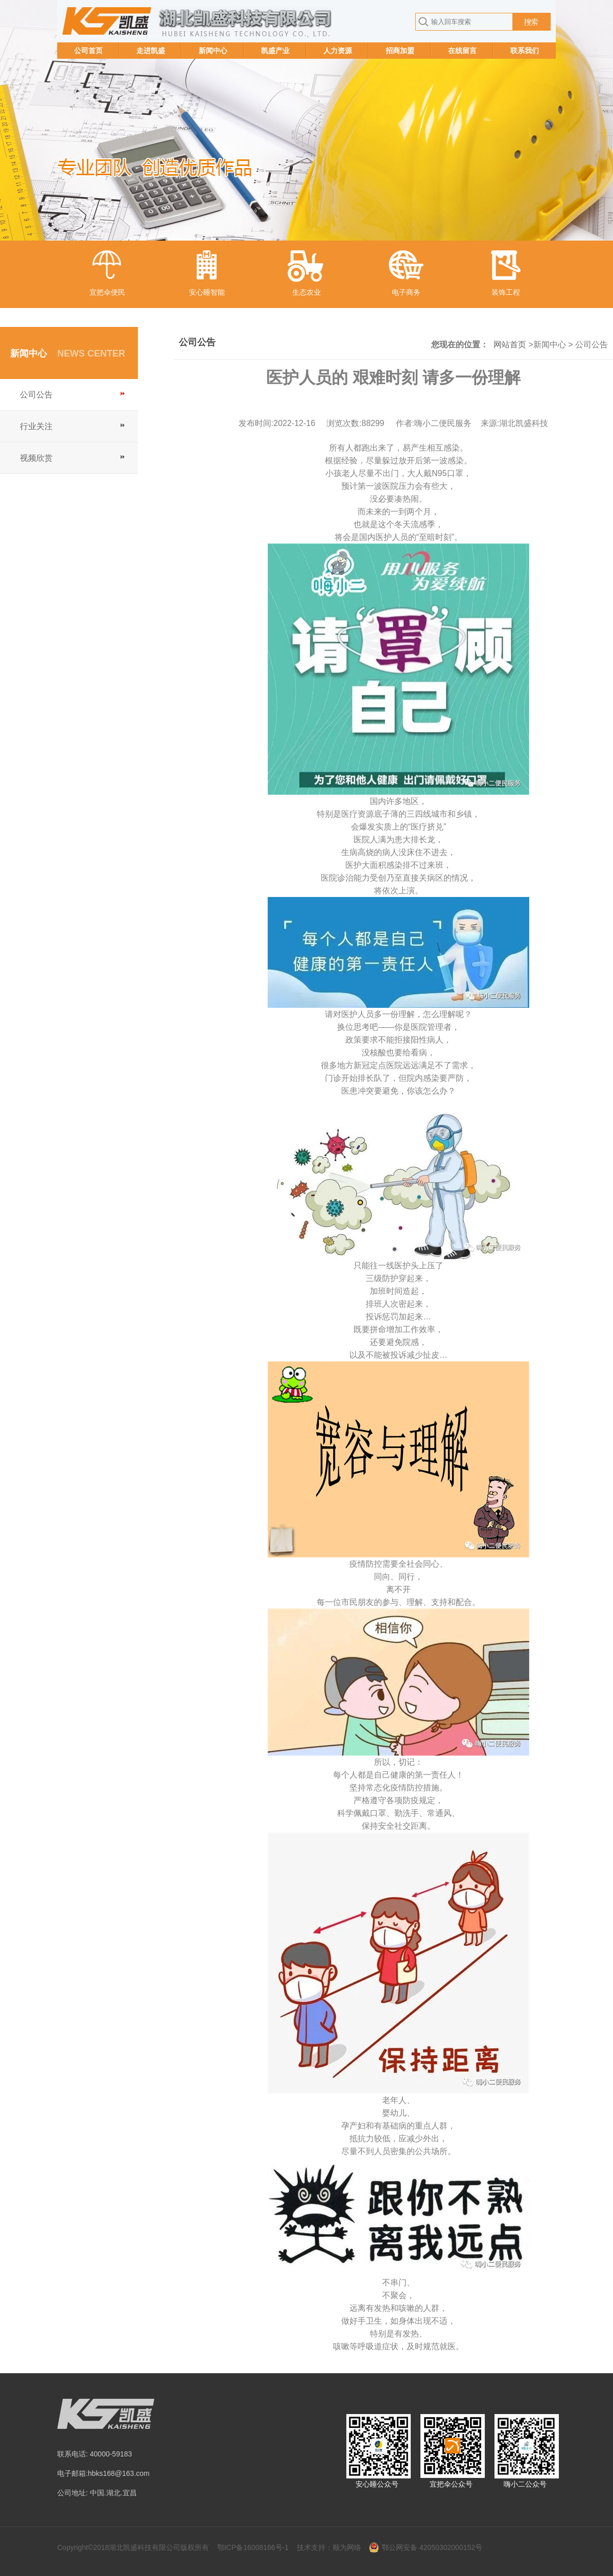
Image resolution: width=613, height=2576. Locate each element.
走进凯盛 (150, 50)
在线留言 (462, 50)
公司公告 (36, 394)
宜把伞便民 (107, 292)
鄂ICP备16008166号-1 (253, 2547)
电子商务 (406, 292)
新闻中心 (213, 50)
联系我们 (524, 50)
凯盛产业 (275, 50)
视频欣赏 (36, 458)
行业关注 (36, 426)
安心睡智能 (207, 292)
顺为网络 (347, 2547)
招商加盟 (400, 50)
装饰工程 (505, 292)
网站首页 (509, 344)
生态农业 (306, 292)
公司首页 (88, 50)
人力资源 (337, 50)
